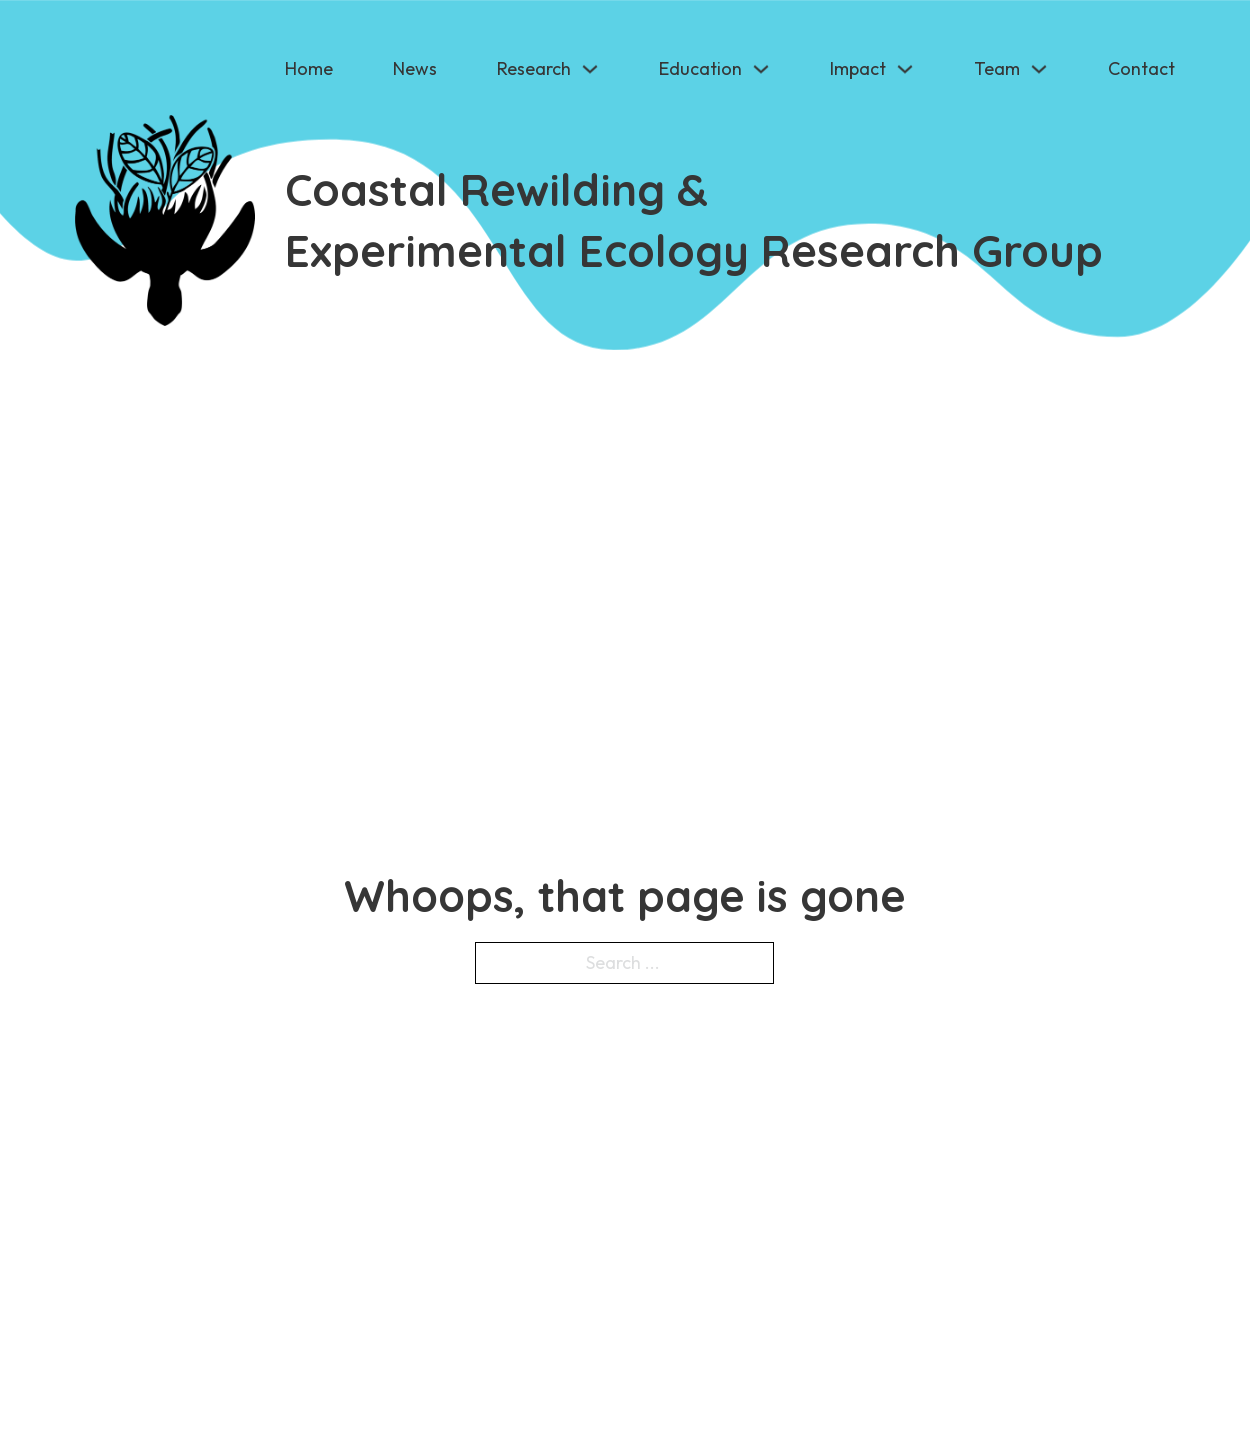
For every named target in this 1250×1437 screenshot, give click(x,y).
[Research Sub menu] (590, 69)
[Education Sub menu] (761, 69)
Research (534, 68)
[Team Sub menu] (1039, 69)
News (415, 68)
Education (700, 68)
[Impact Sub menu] (905, 69)
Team (997, 68)
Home (309, 68)
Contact (1141, 68)
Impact (858, 68)
